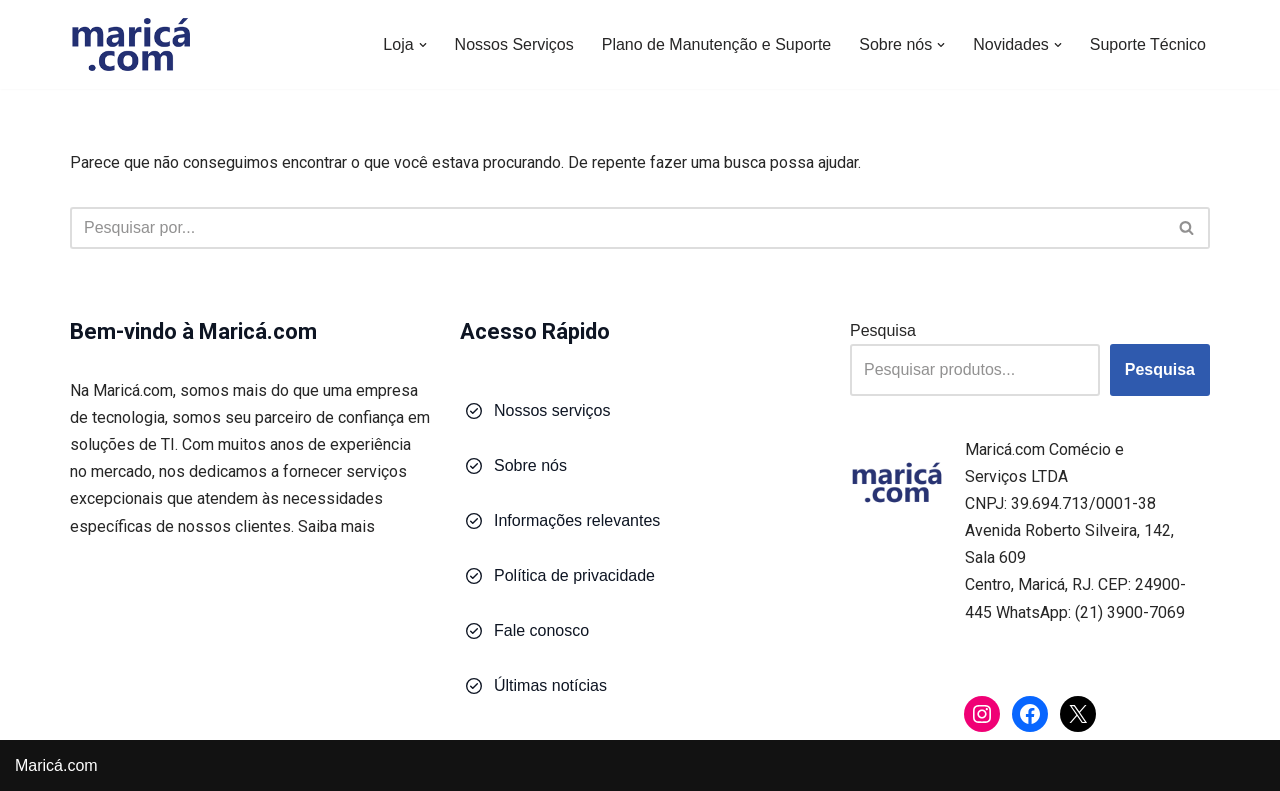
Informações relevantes (577, 520)
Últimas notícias (550, 685)
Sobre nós (530, 465)
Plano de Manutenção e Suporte (717, 44)
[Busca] (617, 228)
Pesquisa (883, 330)
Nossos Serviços (514, 44)
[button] (423, 45)
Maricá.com (56, 765)
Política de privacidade (574, 575)
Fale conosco (541, 630)
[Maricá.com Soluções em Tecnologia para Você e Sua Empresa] (130, 44)
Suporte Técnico (1148, 44)
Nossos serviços (552, 410)
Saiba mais (336, 526)
